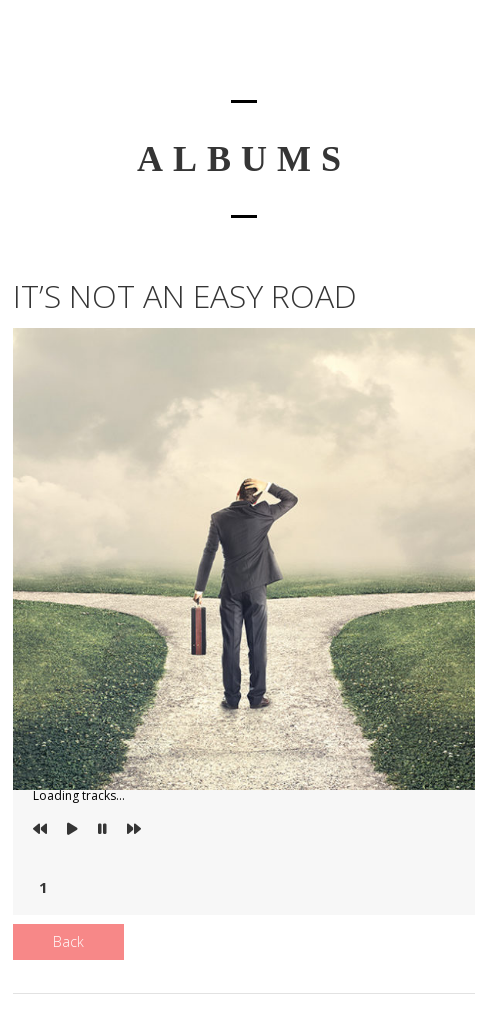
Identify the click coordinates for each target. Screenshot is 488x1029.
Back (68, 941)
